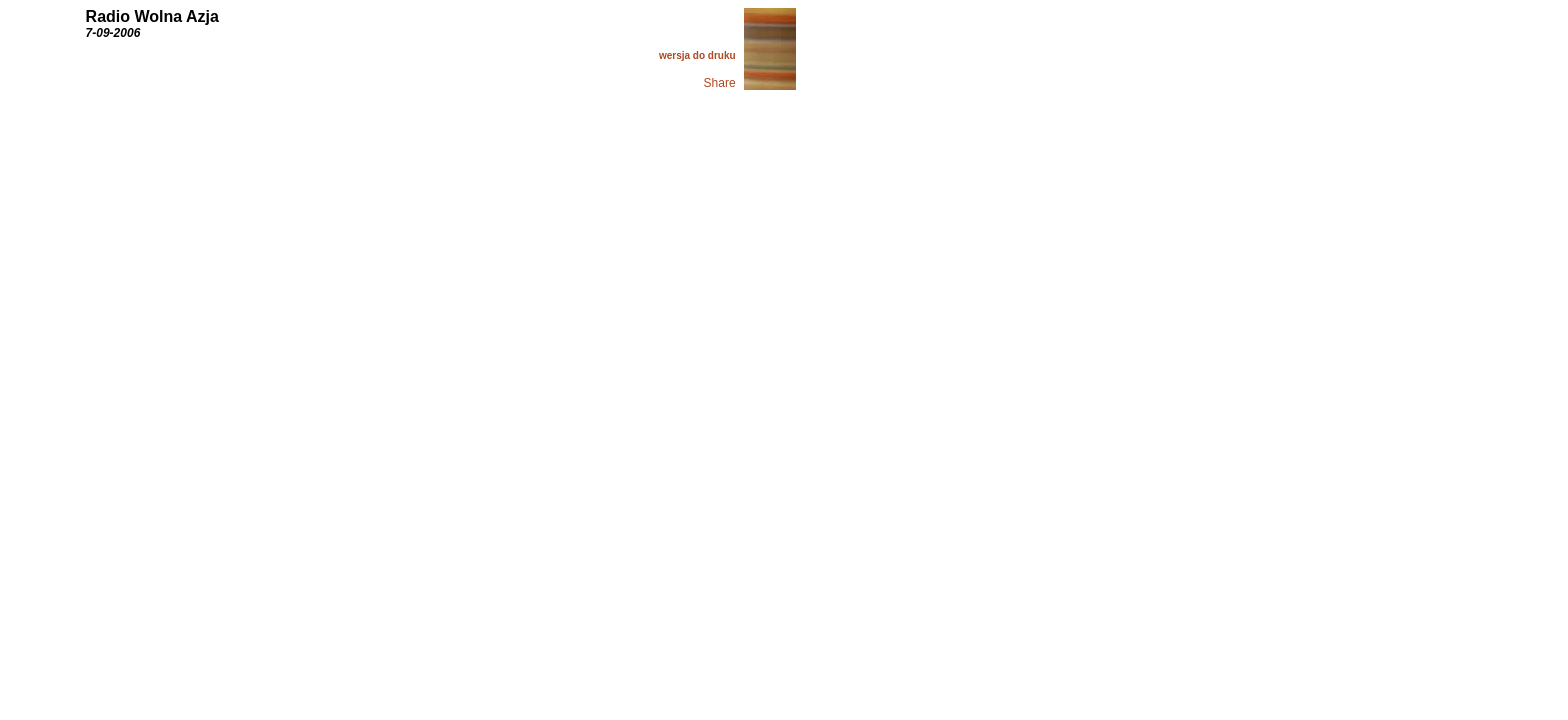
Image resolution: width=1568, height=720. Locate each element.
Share (720, 83)
